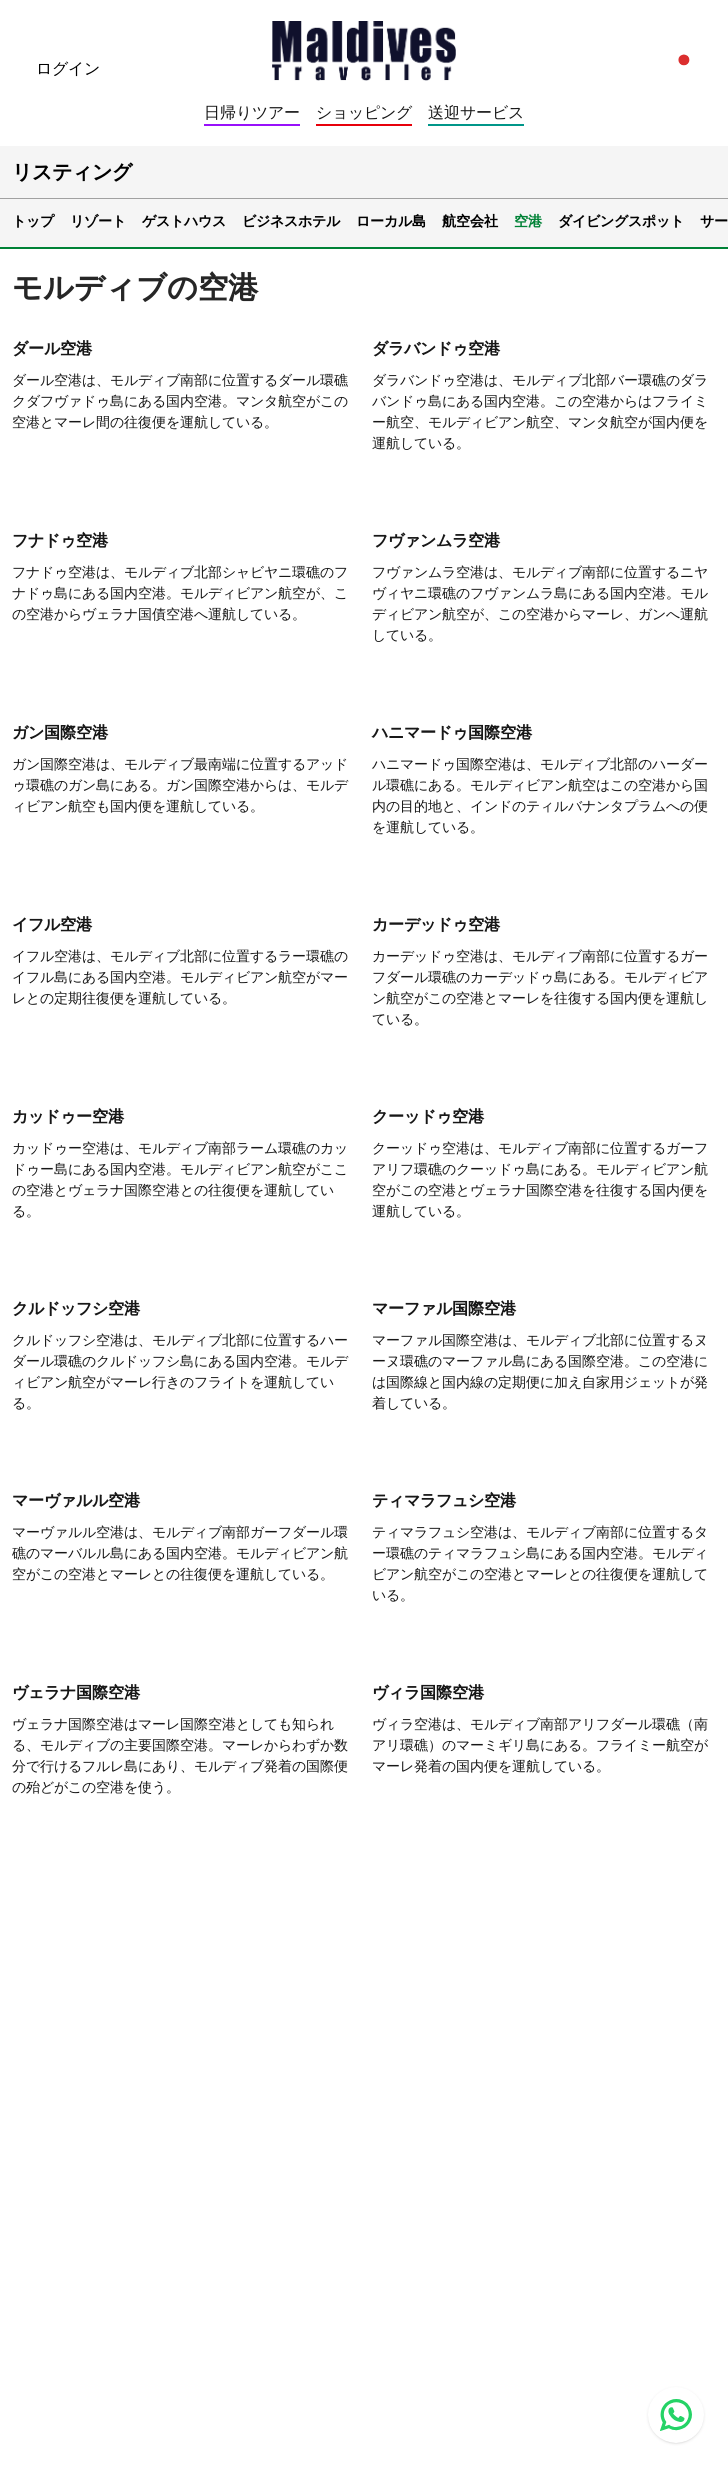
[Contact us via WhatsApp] (676, 2415)
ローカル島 (391, 220)
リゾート (98, 220)
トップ (33, 220)
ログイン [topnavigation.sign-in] (68, 68)
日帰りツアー (252, 112)
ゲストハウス (184, 220)
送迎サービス (476, 112)
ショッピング (364, 112)
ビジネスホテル (291, 220)
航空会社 (470, 220)
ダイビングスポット (621, 220)
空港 (528, 220)
